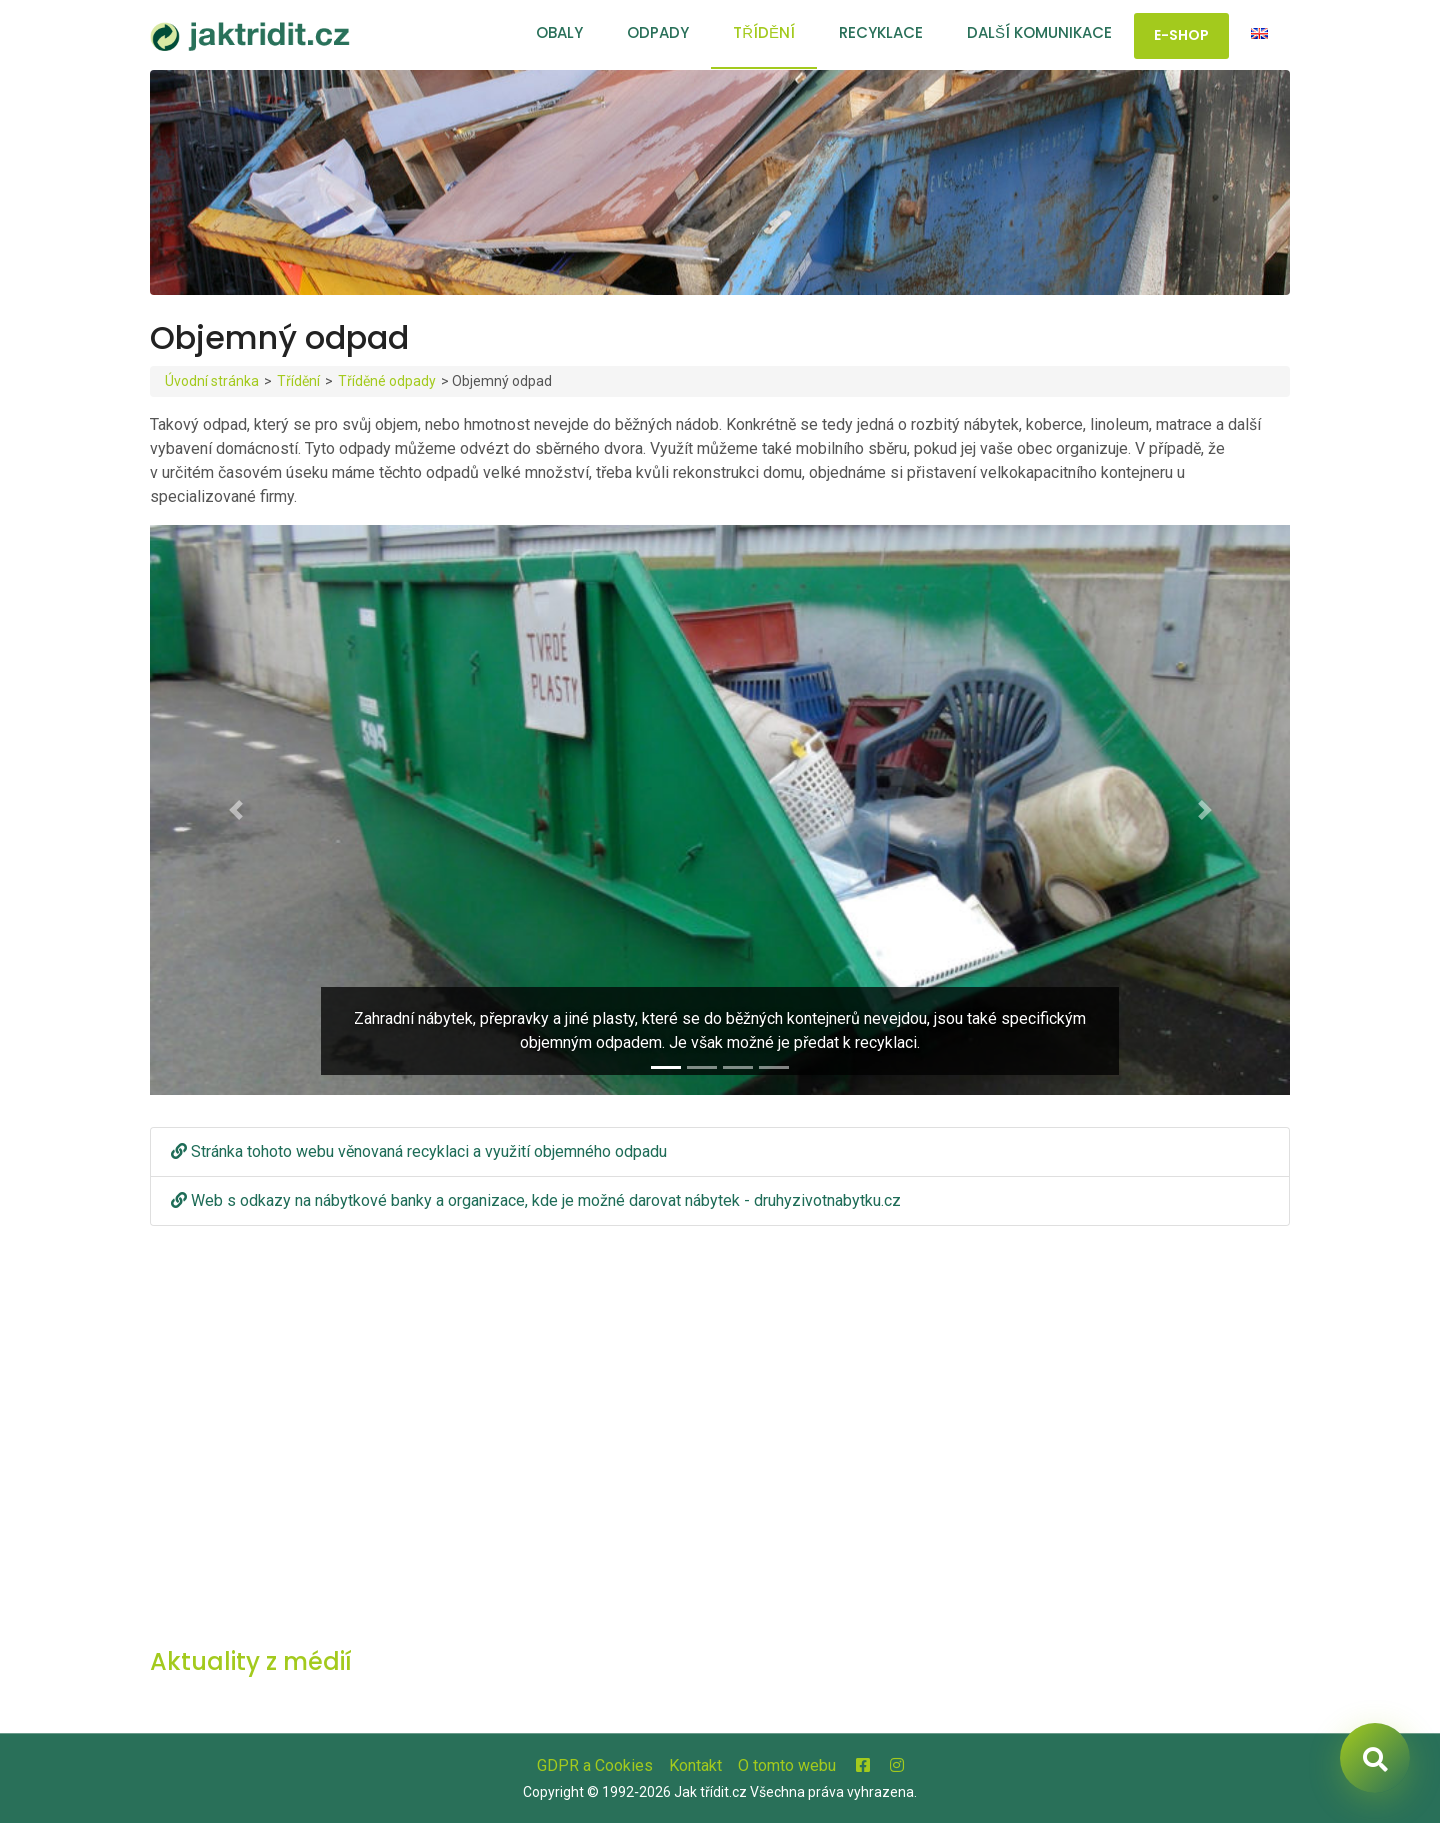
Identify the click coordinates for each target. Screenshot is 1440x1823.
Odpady (658, 32)
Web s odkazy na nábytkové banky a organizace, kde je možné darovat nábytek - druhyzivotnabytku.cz (536, 1200)
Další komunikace (1039, 32)
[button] (235, 810)
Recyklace (881, 32)
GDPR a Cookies (595, 1765)
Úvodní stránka (212, 381)
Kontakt (695, 1765)
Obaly (559, 32)
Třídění (764, 32)
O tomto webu (787, 1765)
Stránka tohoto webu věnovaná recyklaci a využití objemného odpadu (419, 1151)
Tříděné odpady (387, 381)
